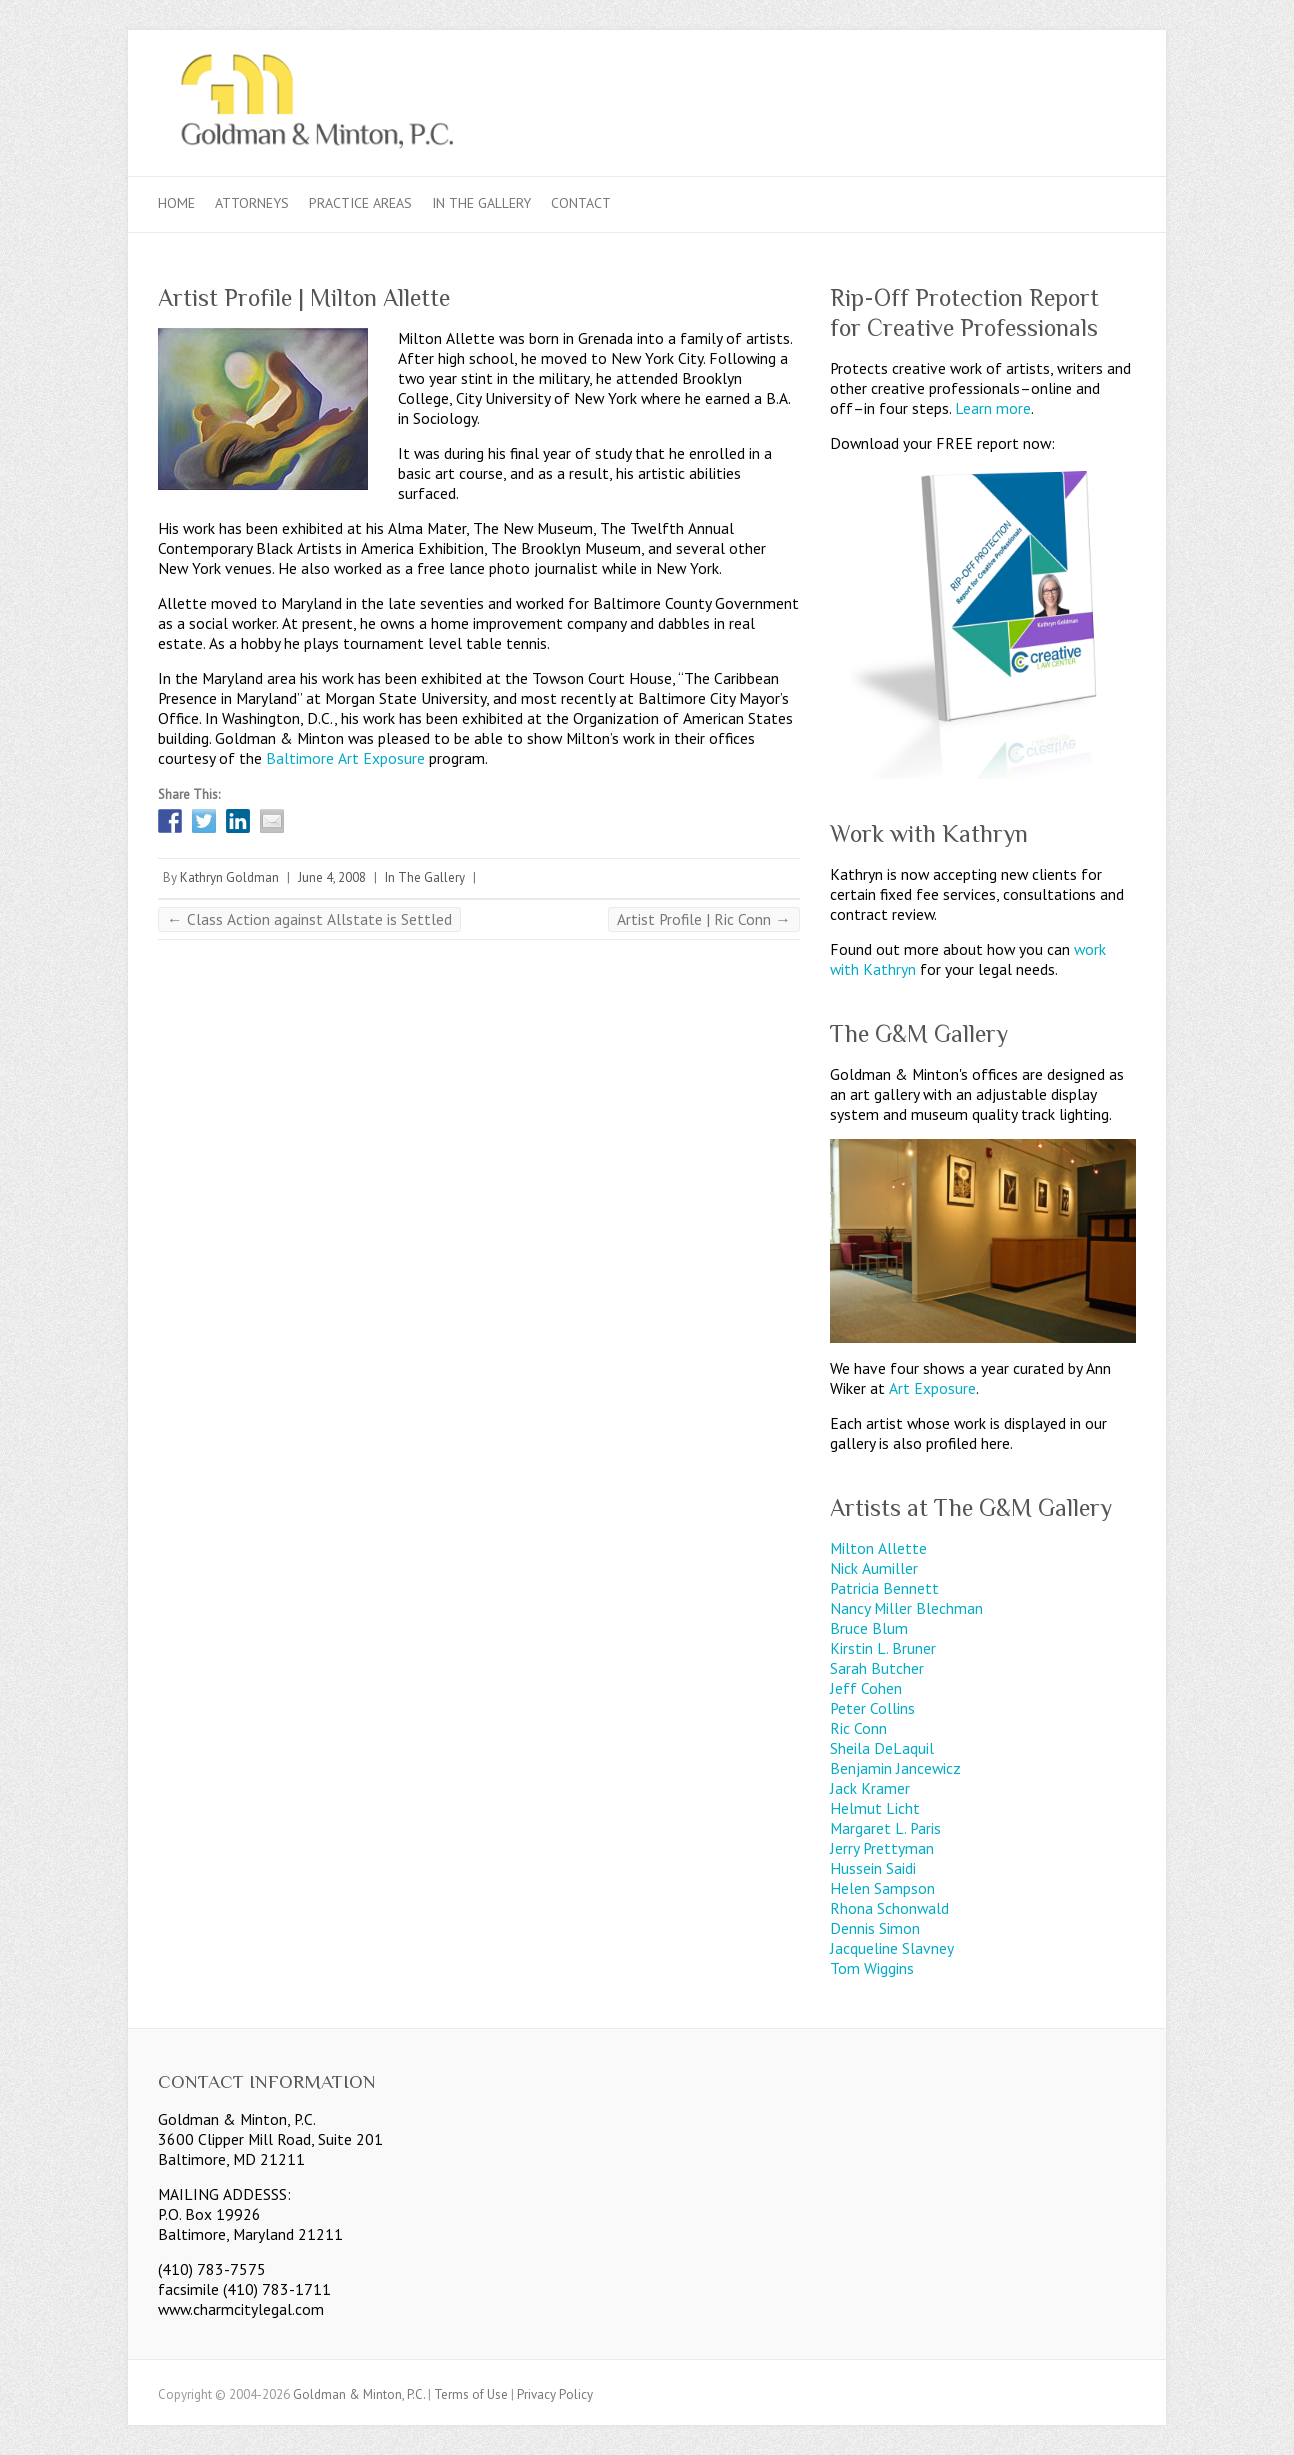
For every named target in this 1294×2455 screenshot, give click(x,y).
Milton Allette (878, 1548)
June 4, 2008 (332, 877)
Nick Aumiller (874, 1568)
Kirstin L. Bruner (883, 1648)
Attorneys (252, 203)
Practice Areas (360, 203)
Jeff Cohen (866, 1688)
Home (176, 203)
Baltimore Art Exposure (345, 758)
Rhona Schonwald (889, 1908)
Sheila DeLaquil (882, 1748)
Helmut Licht (875, 1808)
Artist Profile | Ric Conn (704, 919)
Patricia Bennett (884, 1588)
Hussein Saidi (873, 1868)
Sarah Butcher (877, 1668)
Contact (581, 203)
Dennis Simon (875, 1928)
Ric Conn (858, 1728)
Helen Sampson (882, 1888)
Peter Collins (872, 1708)
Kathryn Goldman (229, 877)
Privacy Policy (555, 2394)
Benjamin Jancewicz (895, 1768)
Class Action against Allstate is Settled (309, 919)
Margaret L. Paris (885, 1828)
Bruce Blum (869, 1628)
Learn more (993, 408)
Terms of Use (471, 2394)
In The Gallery (481, 203)
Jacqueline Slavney (892, 1948)
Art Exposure (932, 1388)
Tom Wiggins (872, 1968)
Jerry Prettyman (882, 1848)
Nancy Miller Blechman (906, 1608)
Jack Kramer (870, 1788)
